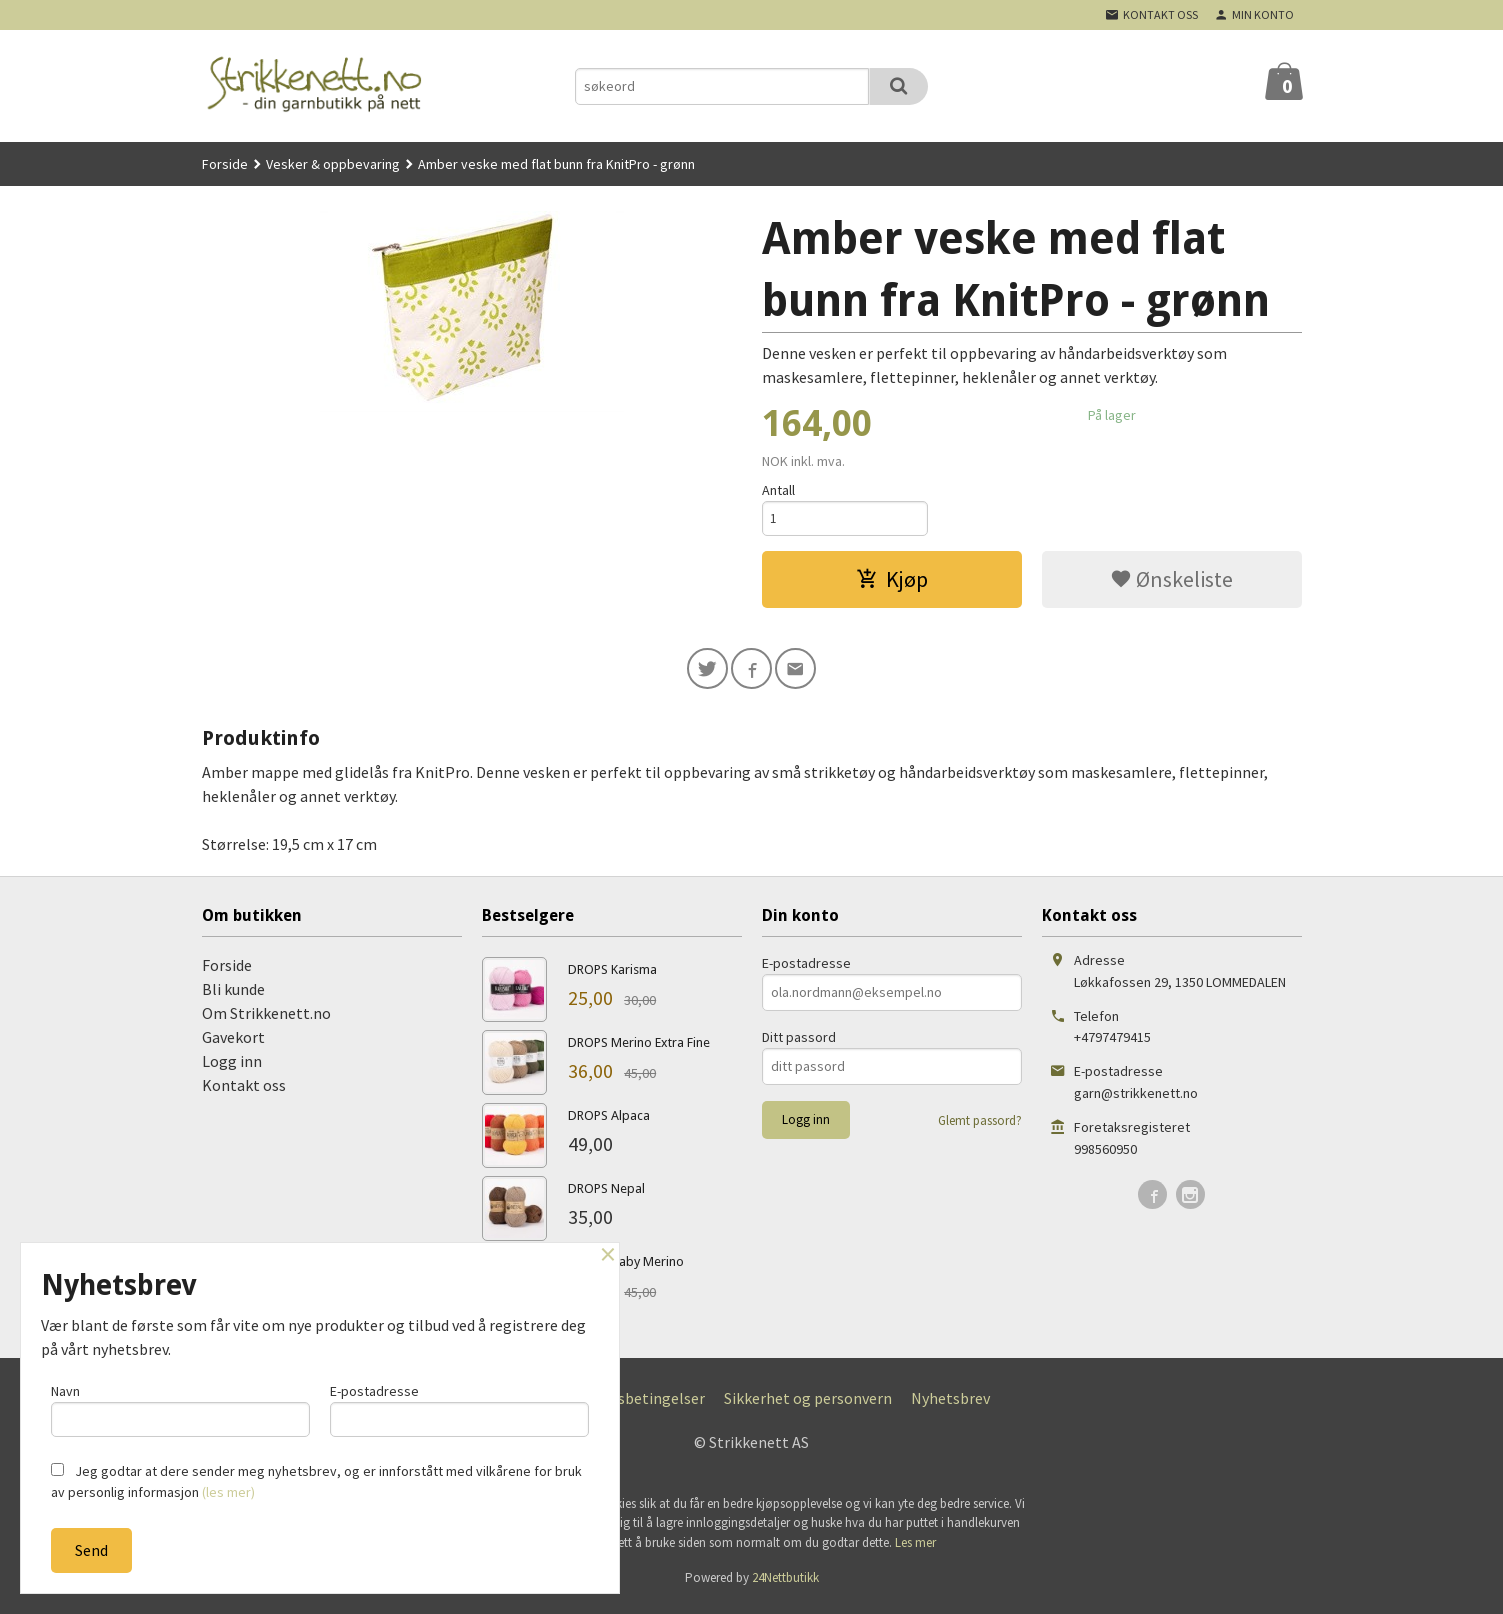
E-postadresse (806, 969)
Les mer (915, 1548)
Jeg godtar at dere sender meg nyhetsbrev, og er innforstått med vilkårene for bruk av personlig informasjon (316, 1481)
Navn (180, 1407)
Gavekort (233, 1043)
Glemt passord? (980, 1126)
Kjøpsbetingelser (645, 1404)
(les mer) (228, 1492)
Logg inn (232, 1067)
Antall (778, 490)
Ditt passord (799, 1043)
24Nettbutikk (785, 1583)
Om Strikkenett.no (266, 1019)
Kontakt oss (244, 1091)
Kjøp (892, 582)
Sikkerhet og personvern (808, 1404)
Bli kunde (233, 995)
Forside (225, 164)
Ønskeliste (1171, 582)
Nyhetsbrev (950, 1404)
